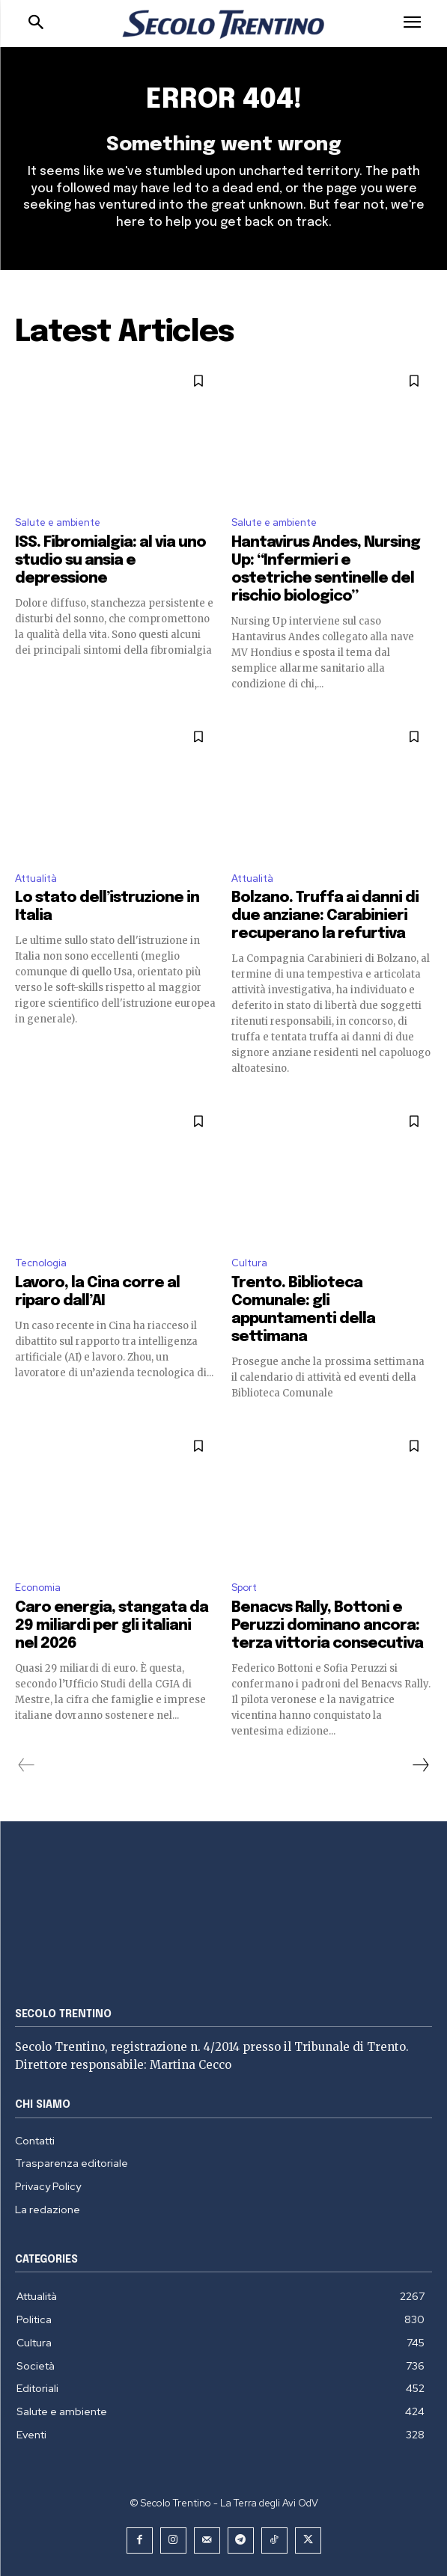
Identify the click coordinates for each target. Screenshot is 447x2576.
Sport (244, 1587)
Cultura (249, 1263)
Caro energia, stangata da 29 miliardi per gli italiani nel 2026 (111, 1626)
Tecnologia (41, 1263)
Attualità (36, 878)
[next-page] (420, 1765)
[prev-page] (26, 1765)
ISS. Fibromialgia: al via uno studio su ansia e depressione (110, 560)
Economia (38, 1587)
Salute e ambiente (57, 522)
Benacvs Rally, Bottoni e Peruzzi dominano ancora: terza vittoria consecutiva (327, 1626)
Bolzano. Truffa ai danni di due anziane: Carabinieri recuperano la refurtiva (325, 916)
